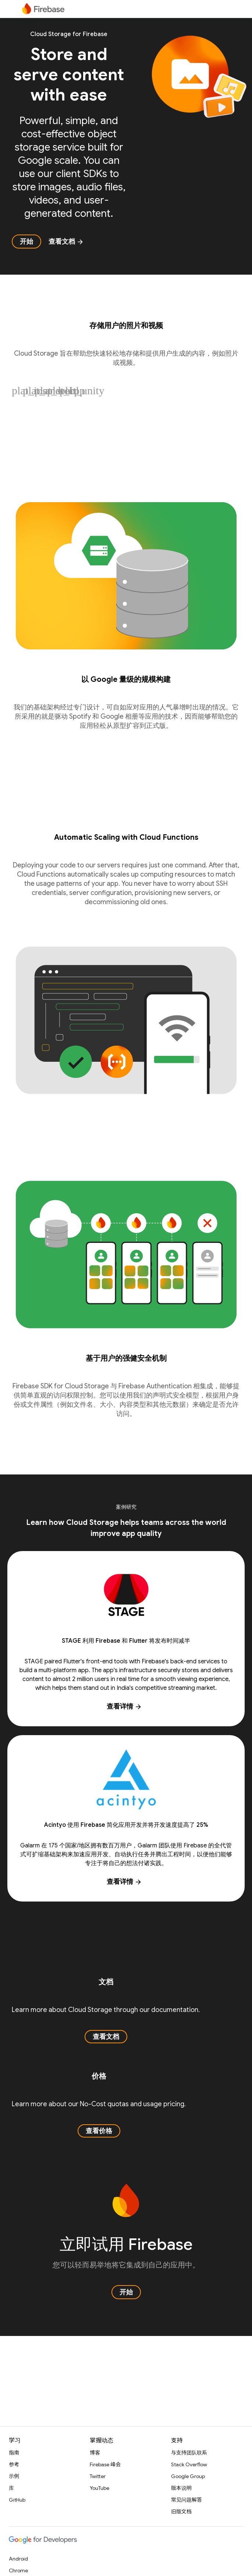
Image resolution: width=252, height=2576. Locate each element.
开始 (26, 241)
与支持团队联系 (189, 2452)
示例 (14, 2476)
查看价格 (99, 2131)
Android (18, 2558)
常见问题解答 (186, 2499)
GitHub (17, 2499)
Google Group (188, 2476)
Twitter (98, 2476)
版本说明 (181, 2488)
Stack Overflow (189, 2464)
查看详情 (124, 1706)
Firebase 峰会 (105, 2464)
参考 (14, 2464)
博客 (95, 2452)
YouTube (99, 2488)
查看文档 (66, 241)
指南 (14, 2452)
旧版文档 (181, 2511)
